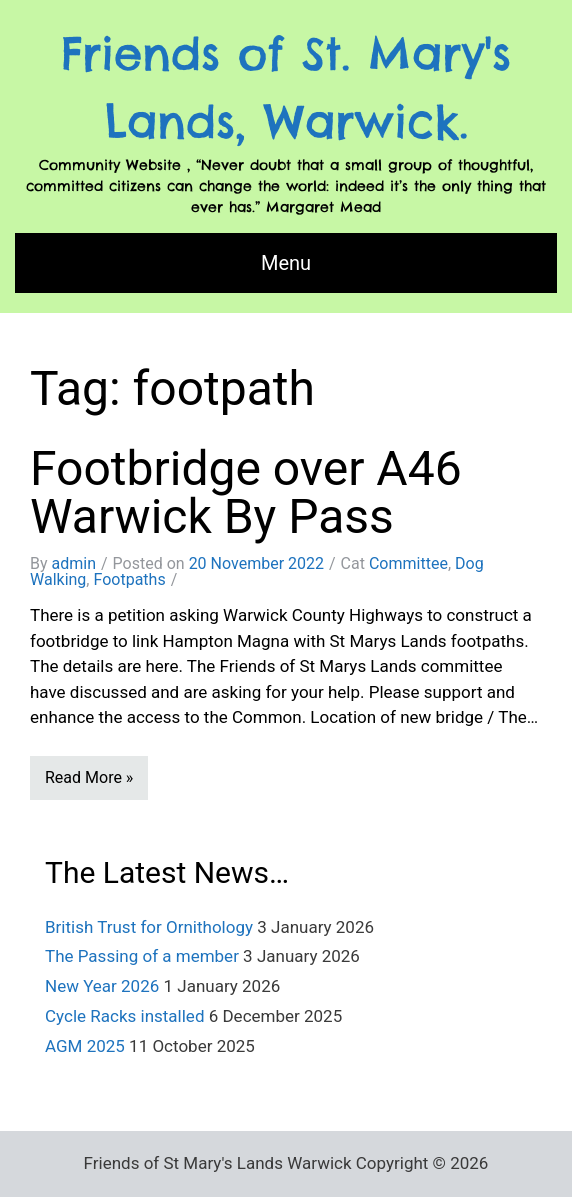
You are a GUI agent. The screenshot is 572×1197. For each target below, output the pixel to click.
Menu (286, 263)
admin (74, 563)
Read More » (89, 777)
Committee (408, 563)
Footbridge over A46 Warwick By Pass (246, 492)
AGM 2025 (85, 1046)
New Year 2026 (102, 986)
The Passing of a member (142, 956)
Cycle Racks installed (124, 1016)
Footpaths (129, 579)
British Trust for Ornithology (149, 927)
